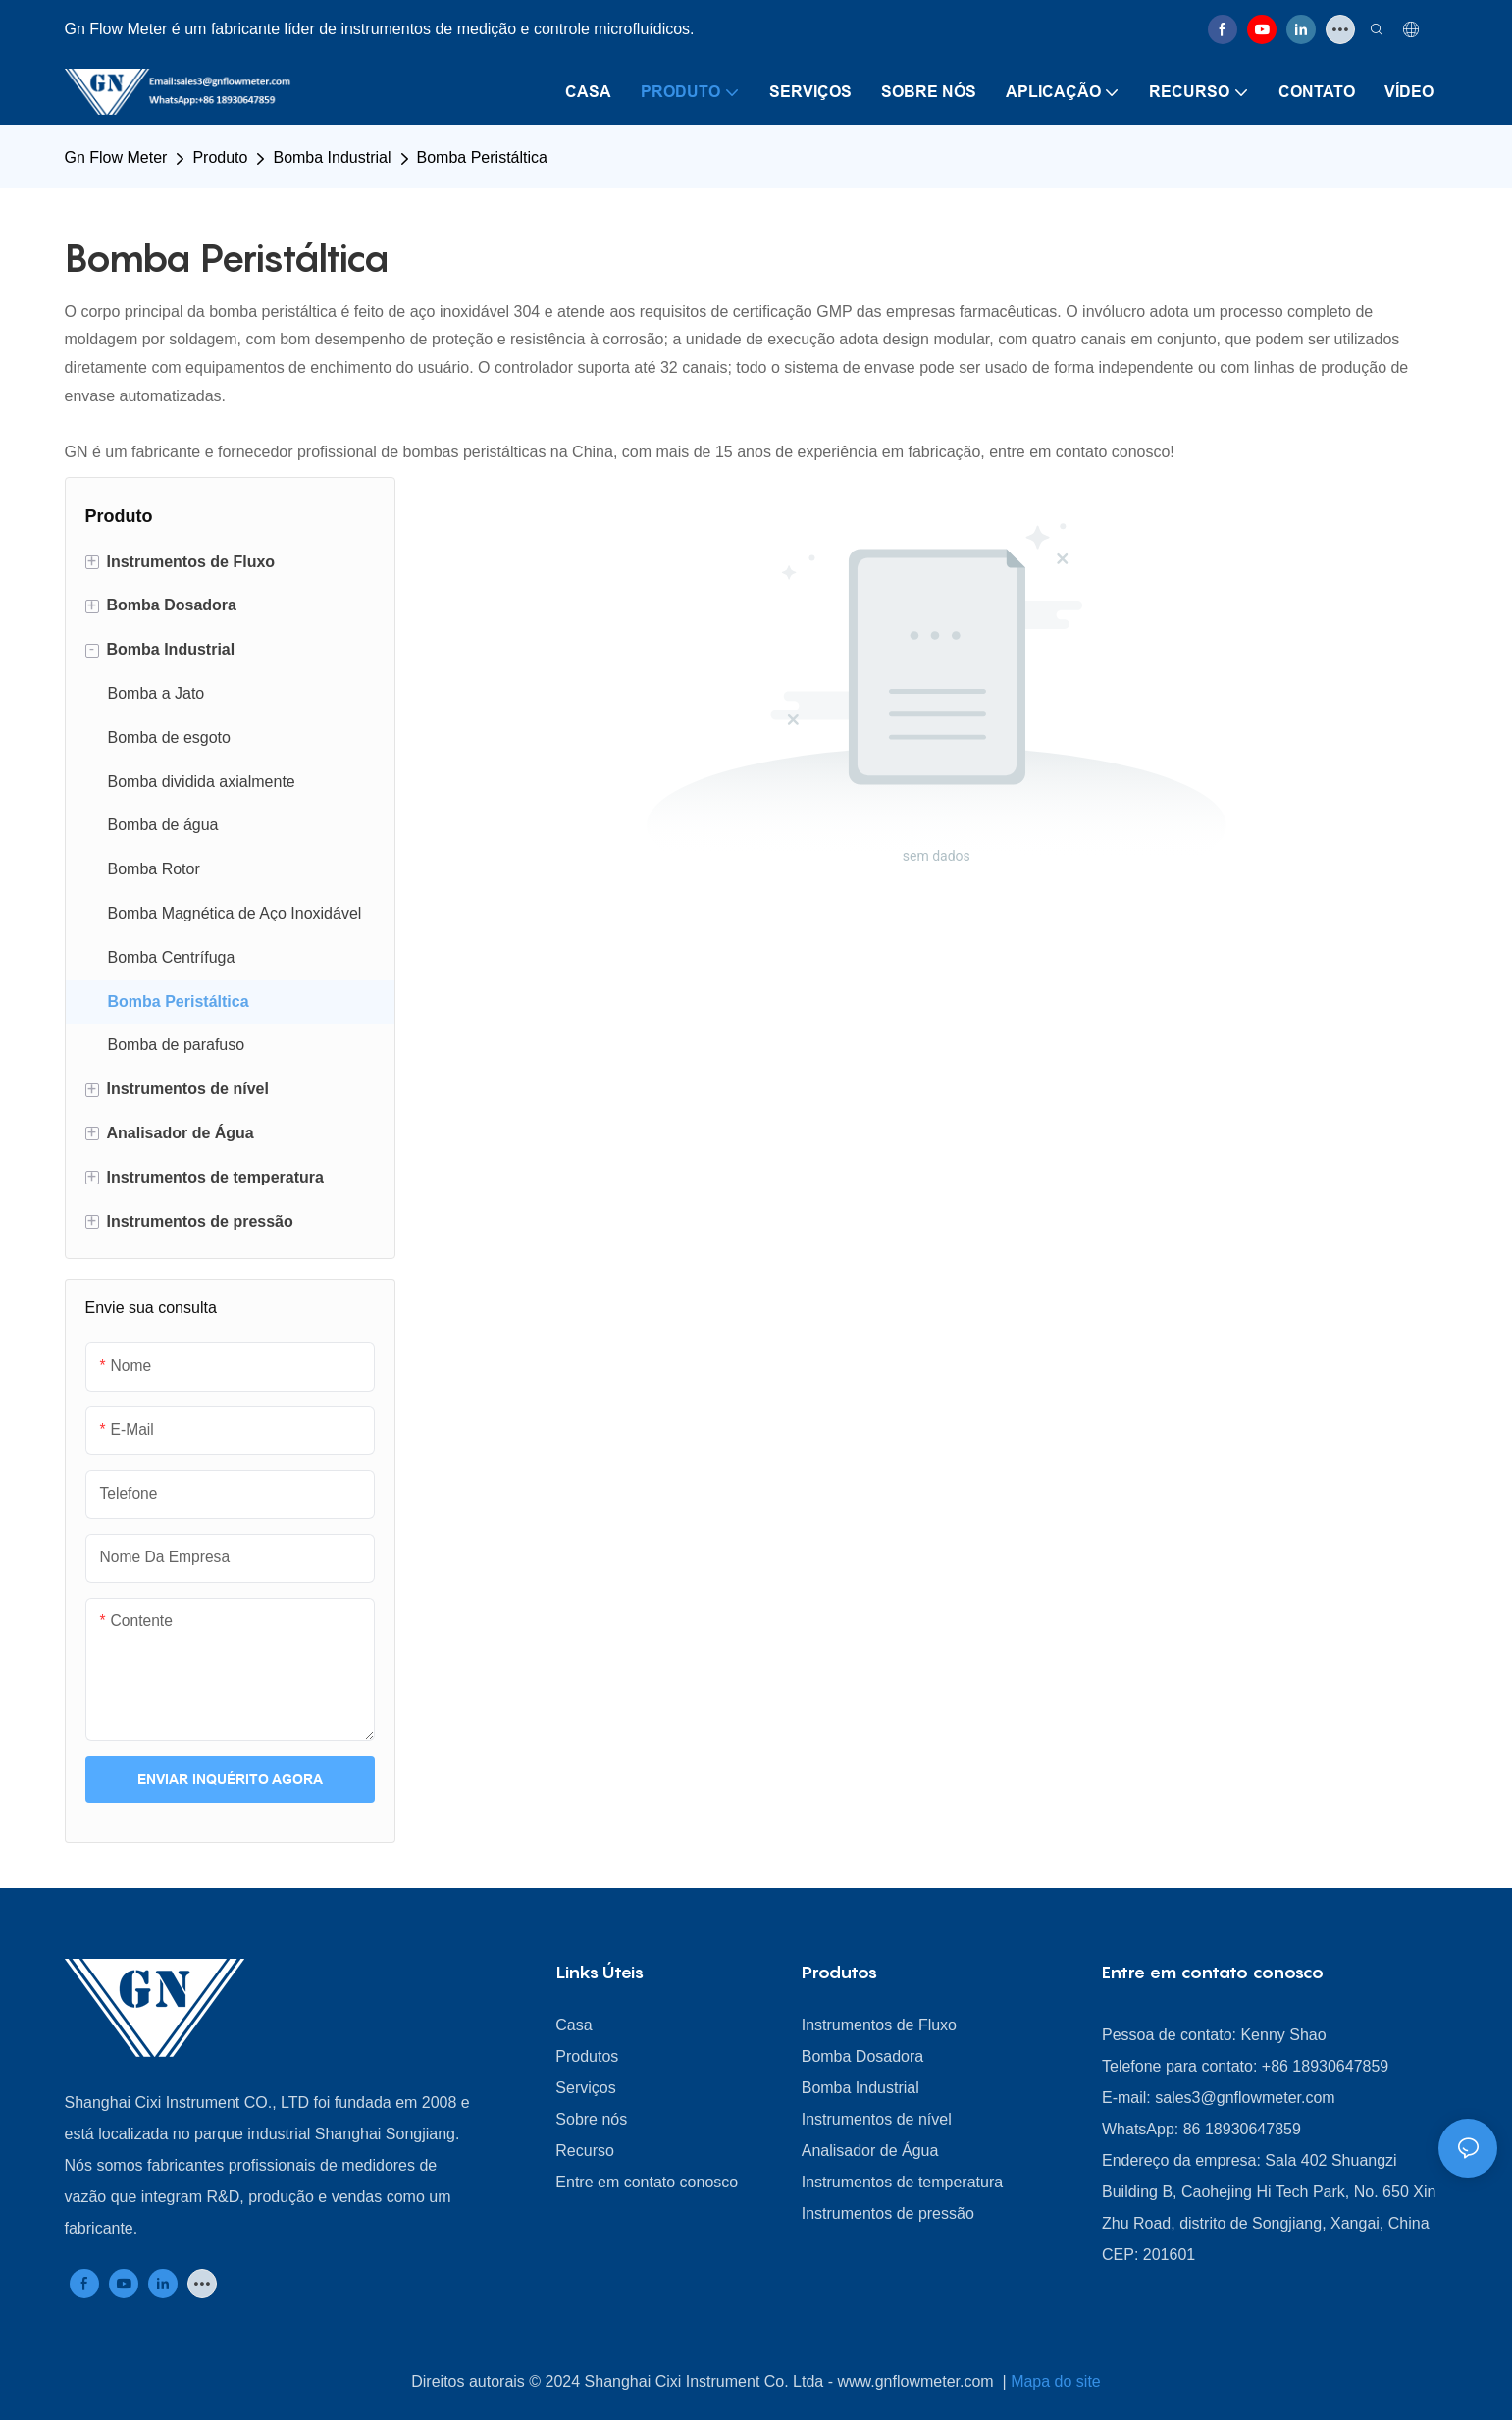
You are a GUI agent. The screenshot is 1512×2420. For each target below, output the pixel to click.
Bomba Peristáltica (482, 157)
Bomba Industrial (332, 157)
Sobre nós (591, 2119)
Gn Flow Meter (116, 157)
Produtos (586, 2056)
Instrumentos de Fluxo (879, 2025)
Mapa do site (1056, 2381)
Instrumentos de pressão (888, 2213)
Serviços (585, 2087)
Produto (219, 157)
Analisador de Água (870, 2150)
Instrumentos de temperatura (902, 2182)
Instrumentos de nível (877, 2119)
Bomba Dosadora (863, 2056)
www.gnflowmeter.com (917, 2381)
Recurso (584, 2150)
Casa (573, 2025)
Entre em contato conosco (646, 2182)
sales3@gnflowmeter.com (1244, 2097)
